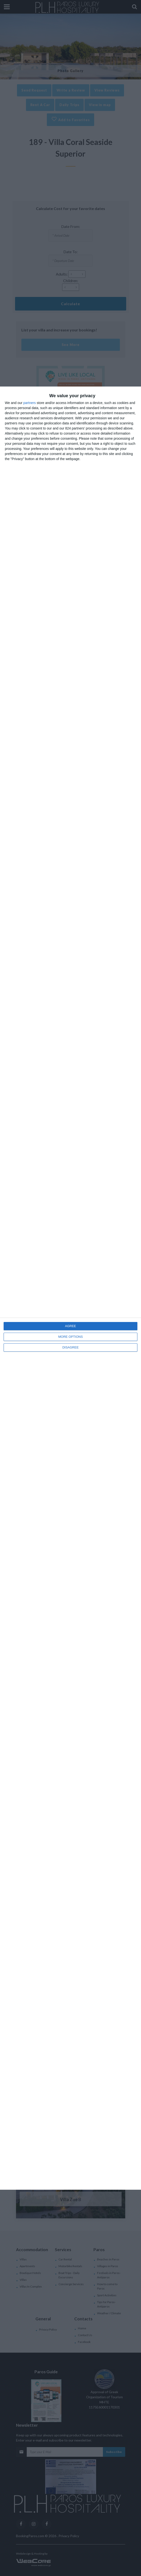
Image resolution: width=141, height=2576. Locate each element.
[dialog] (70, 1288)
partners (29, 402)
